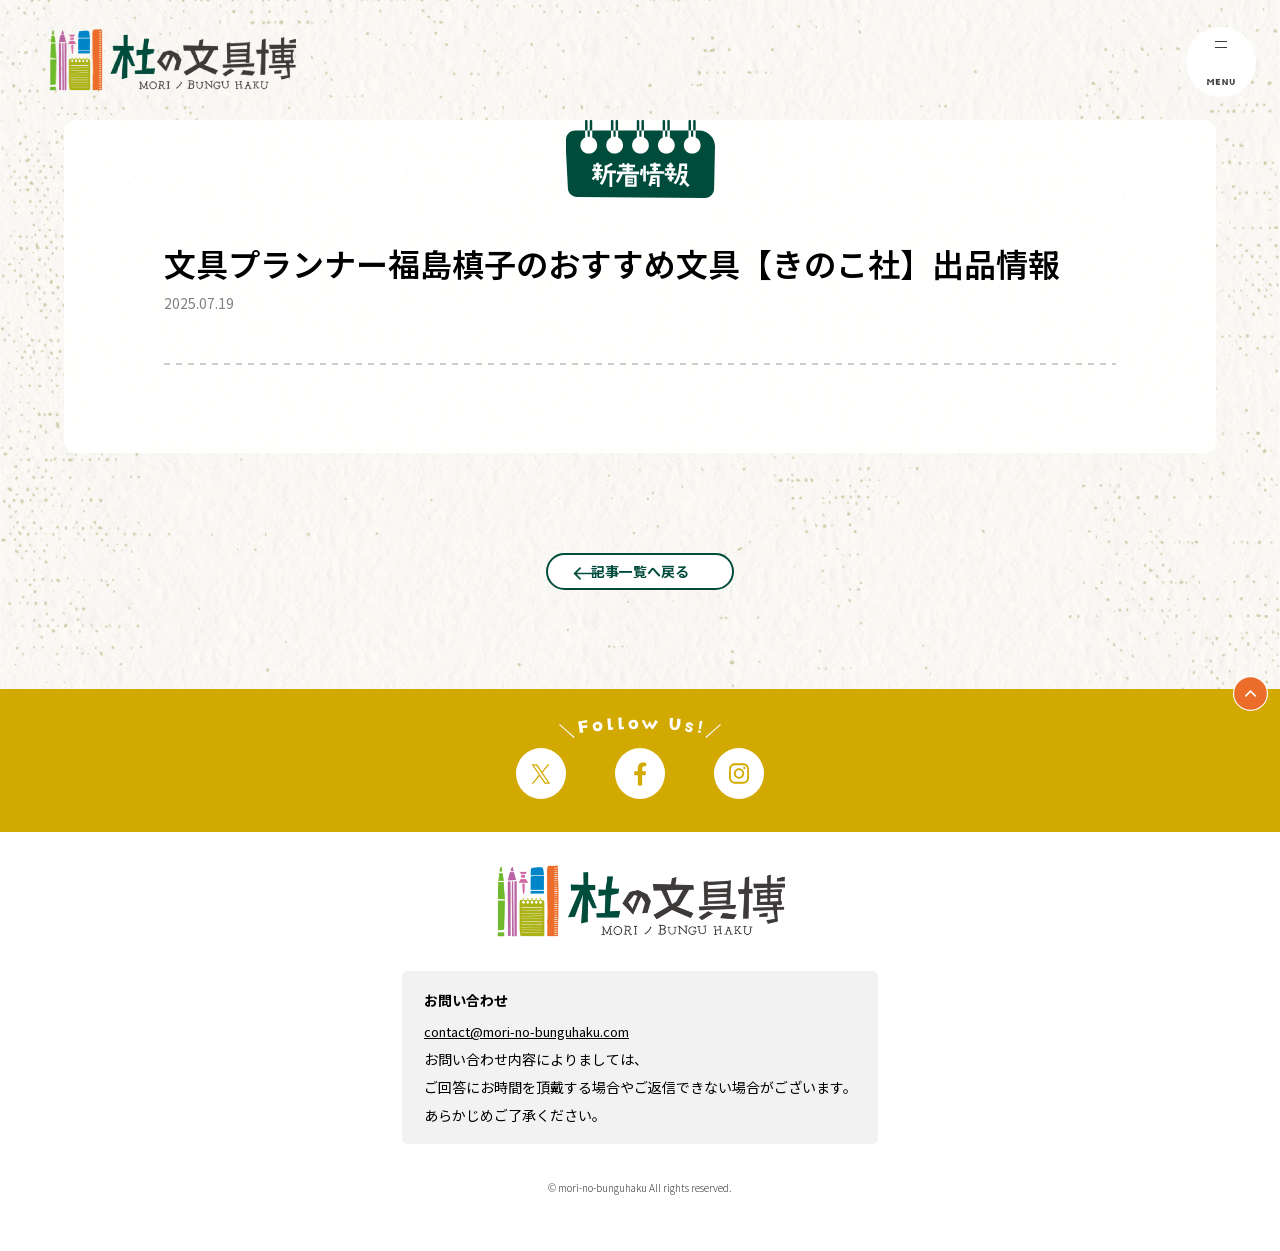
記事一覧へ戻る (640, 589)
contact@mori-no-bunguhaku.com (543, 1078)
